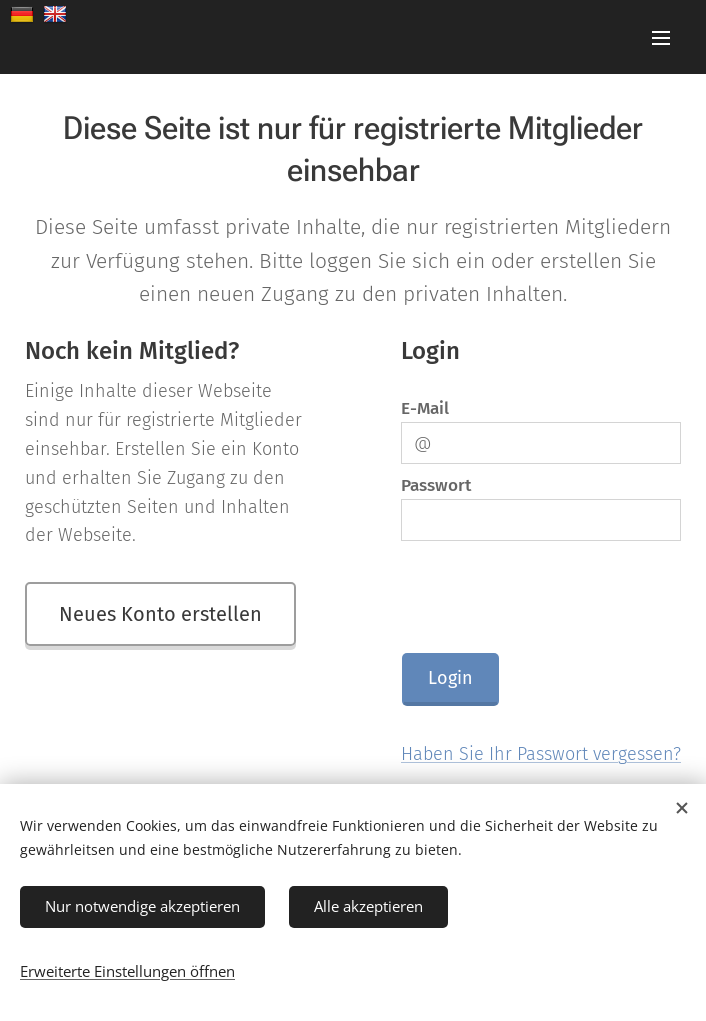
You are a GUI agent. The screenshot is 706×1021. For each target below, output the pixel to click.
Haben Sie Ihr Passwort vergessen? (541, 754)
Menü (661, 38)
